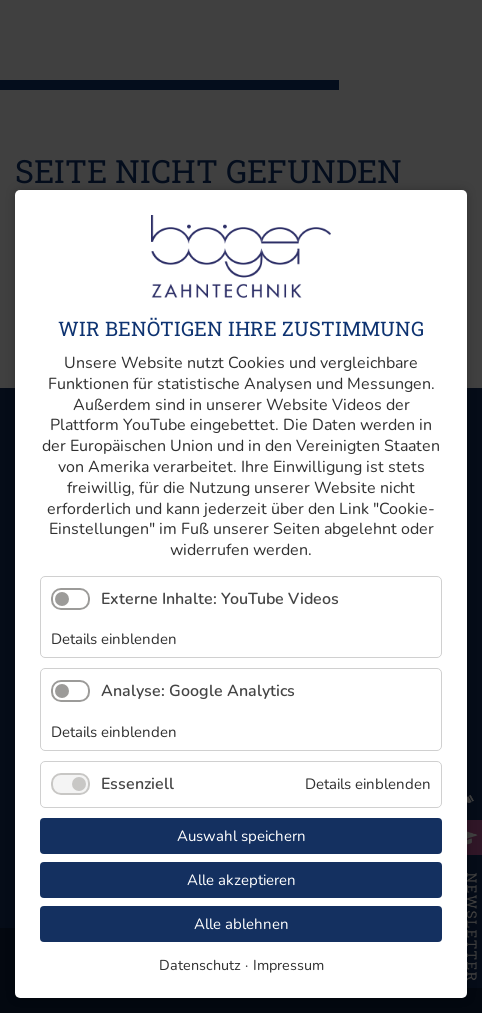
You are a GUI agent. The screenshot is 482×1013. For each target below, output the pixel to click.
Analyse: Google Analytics (198, 691)
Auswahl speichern (241, 836)
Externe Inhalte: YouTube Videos (220, 599)
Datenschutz (200, 965)
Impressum (288, 965)
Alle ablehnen (241, 924)
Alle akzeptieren (241, 880)
